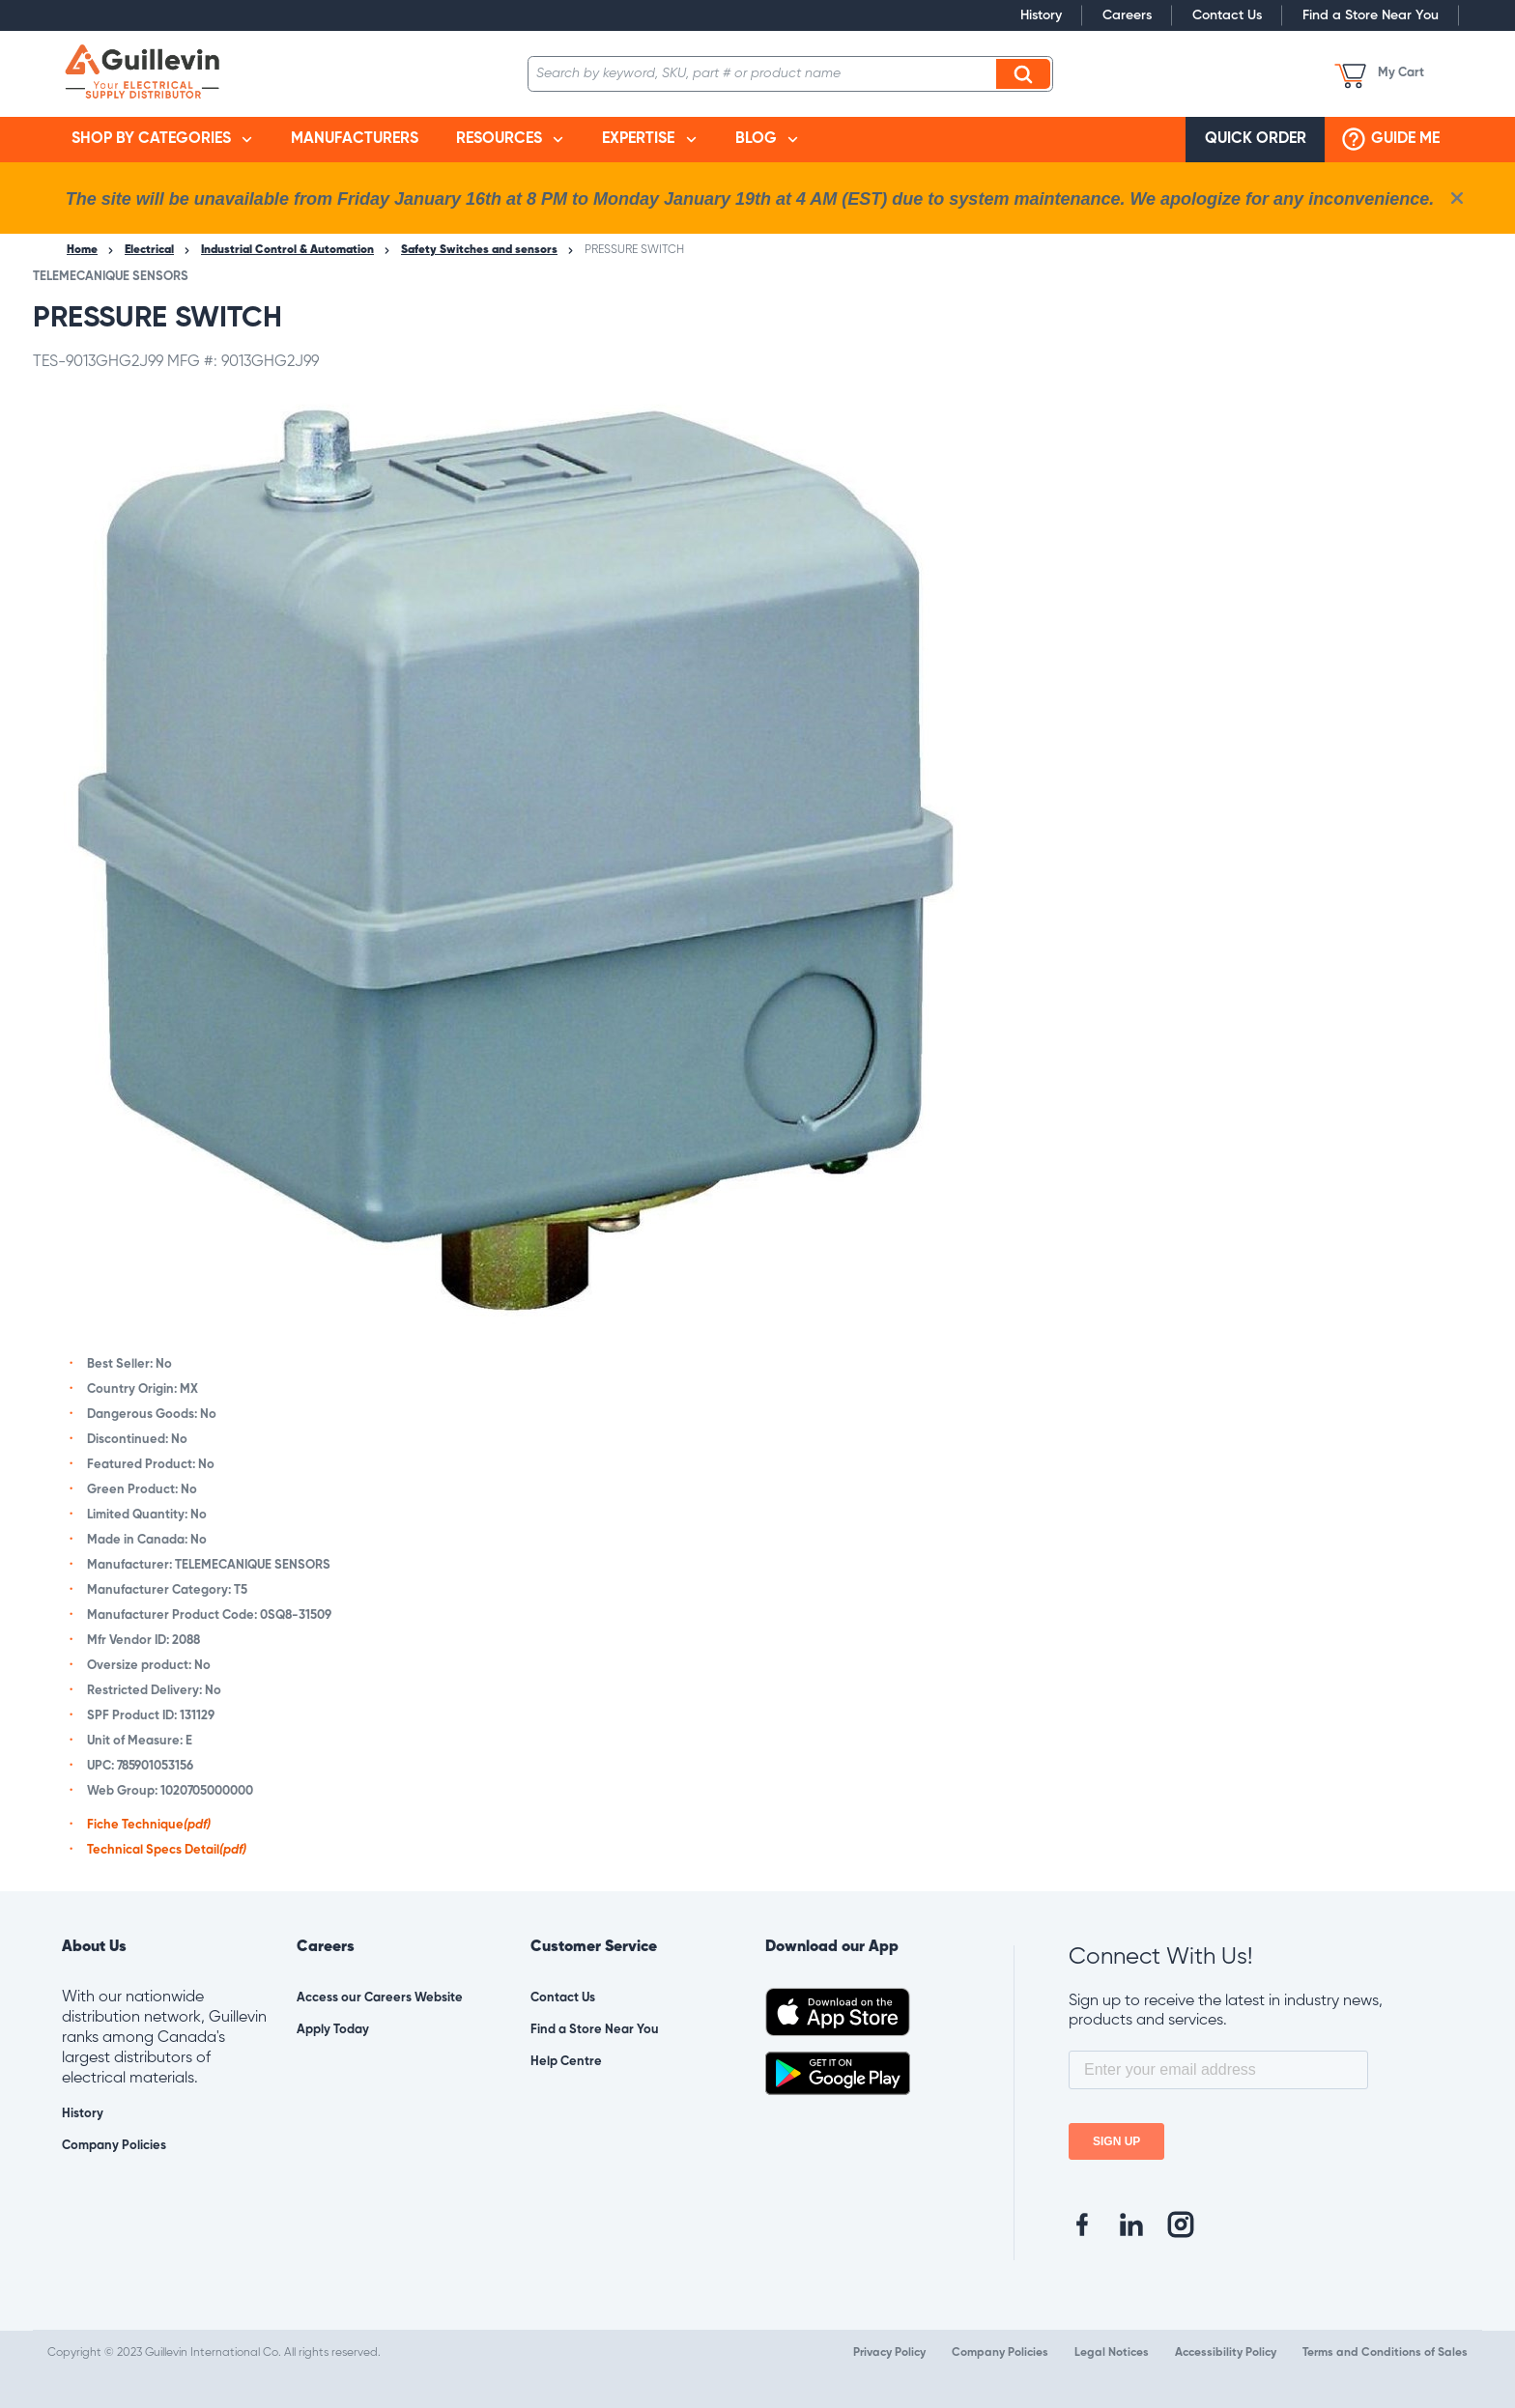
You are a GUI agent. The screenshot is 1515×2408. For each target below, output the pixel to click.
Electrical (149, 250)
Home (82, 250)
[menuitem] (162, 139)
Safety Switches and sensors (479, 250)
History (1041, 15)
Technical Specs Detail (166, 1850)
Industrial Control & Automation (287, 250)
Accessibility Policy (1225, 2353)
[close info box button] (1457, 198)
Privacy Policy (889, 2353)
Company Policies (114, 2145)
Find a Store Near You (1370, 15)
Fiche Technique (149, 1825)
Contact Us (1227, 15)
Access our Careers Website (380, 1998)
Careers (1127, 15)
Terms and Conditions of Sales (1385, 2353)
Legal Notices (1111, 2353)
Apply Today (333, 2030)
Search (1026, 73)
